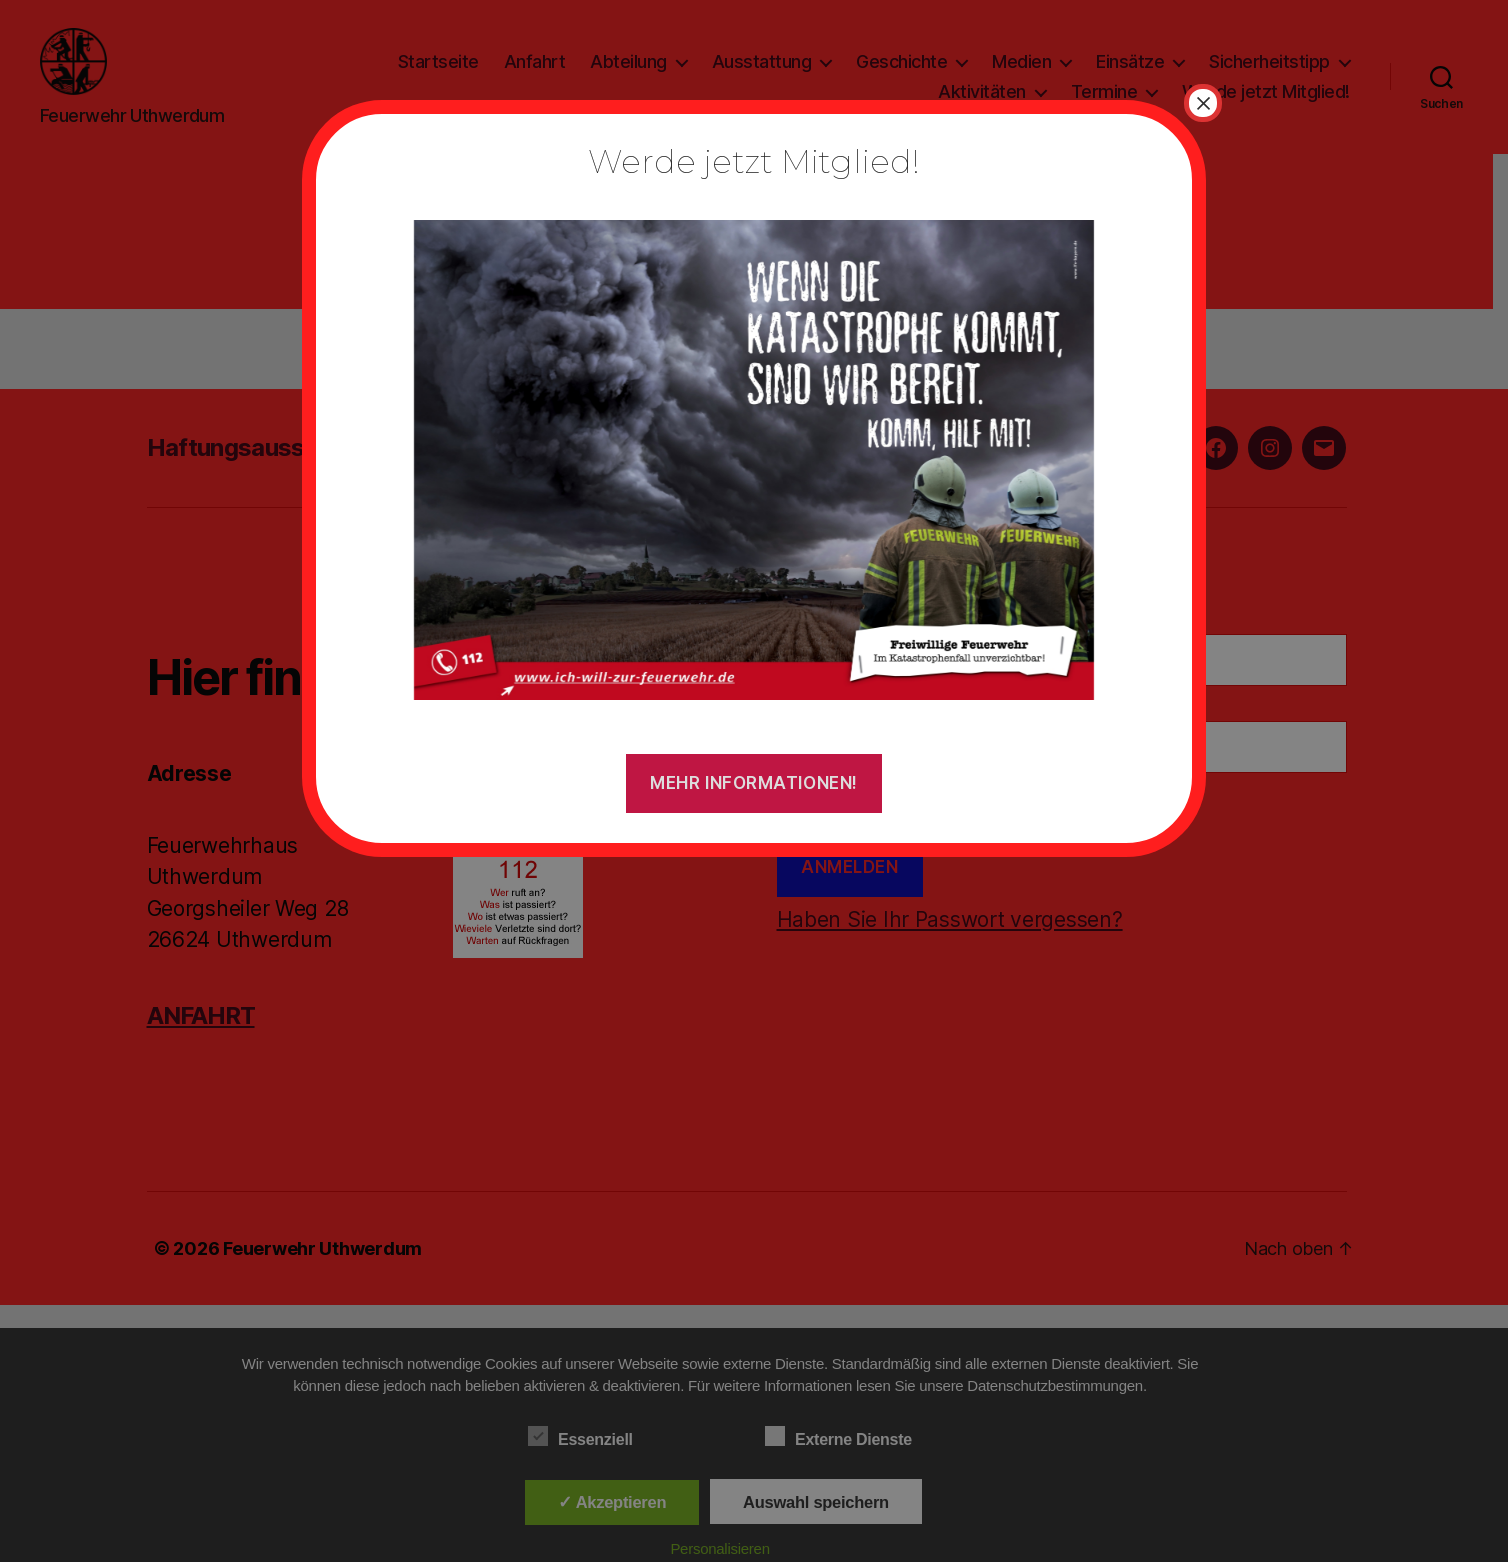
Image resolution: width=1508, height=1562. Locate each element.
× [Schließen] (1203, 103)
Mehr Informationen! (754, 783)
